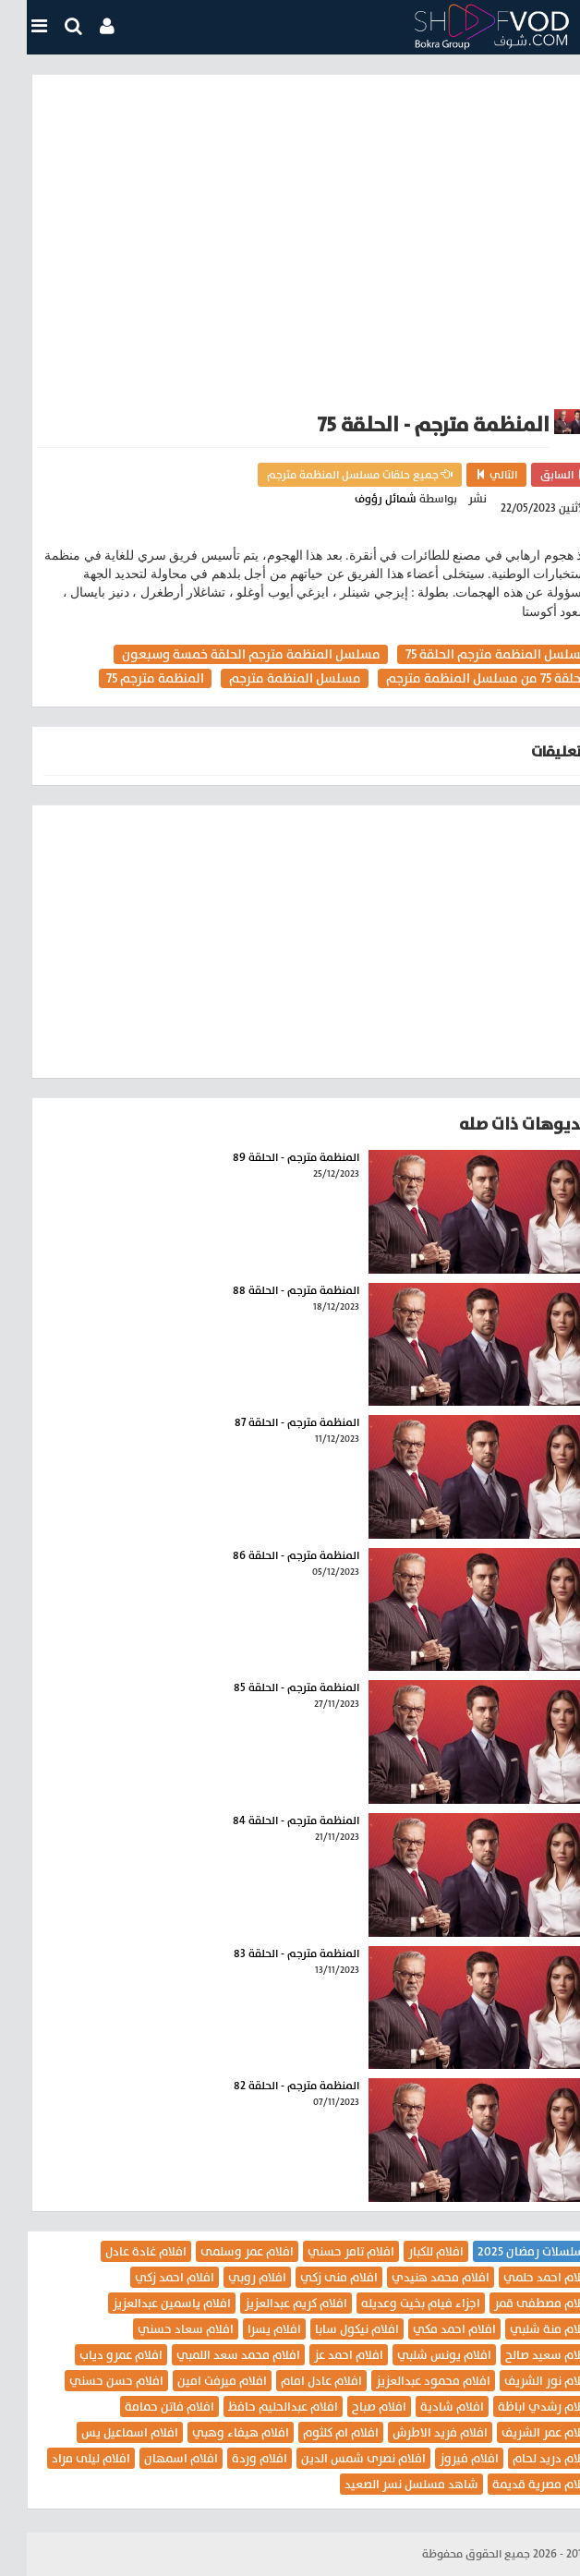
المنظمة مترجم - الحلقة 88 (269, 1290)
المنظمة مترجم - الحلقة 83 (269, 1953)
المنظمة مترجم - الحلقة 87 (270, 1422)
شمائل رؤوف (359, 498)
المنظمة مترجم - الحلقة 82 (269, 2085)
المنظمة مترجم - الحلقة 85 (269, 1687)
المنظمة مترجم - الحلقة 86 (269, 1555)
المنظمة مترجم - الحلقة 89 (269, 1157)
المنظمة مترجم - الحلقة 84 (269, 1820)
